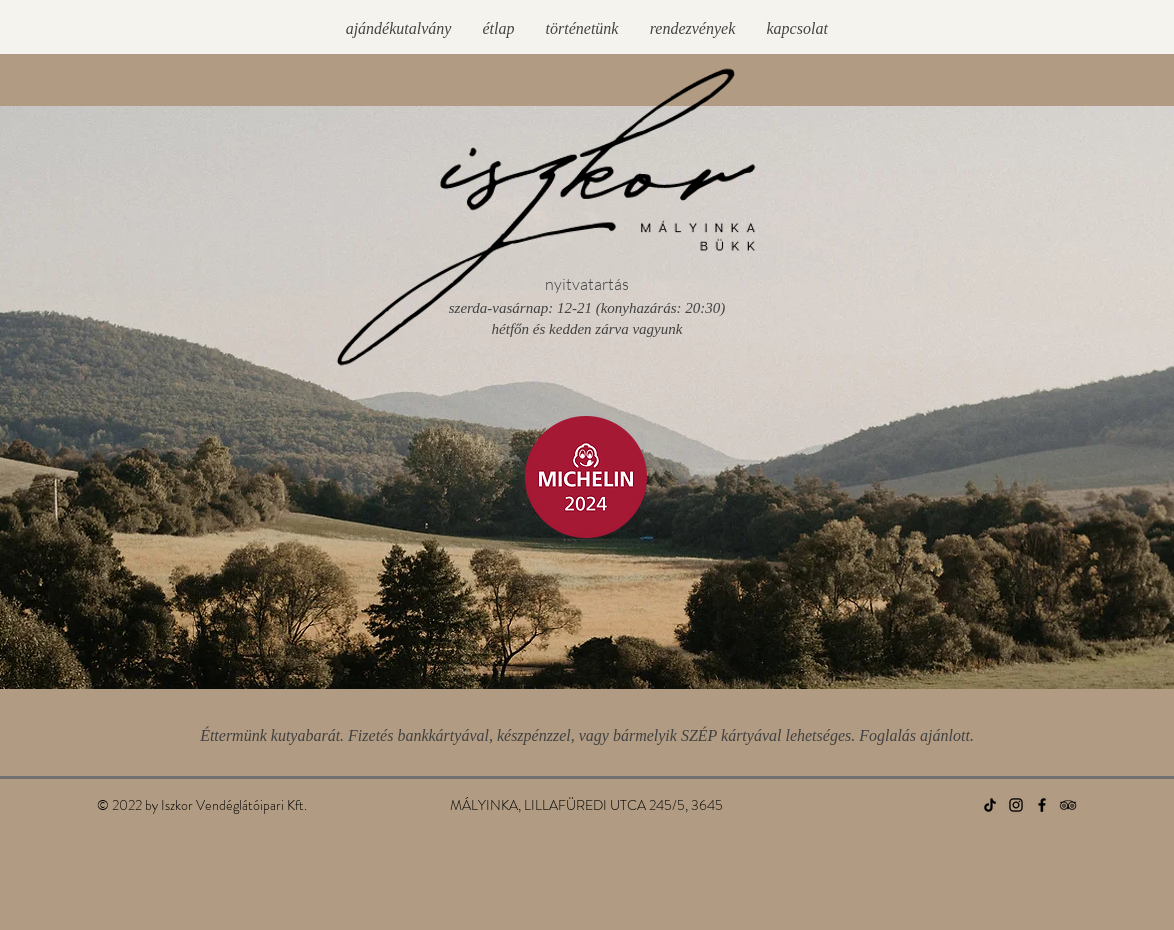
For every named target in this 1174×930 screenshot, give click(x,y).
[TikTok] (990, 805)
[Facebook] (1042, 805)
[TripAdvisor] (1068, 805)
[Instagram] (1016, 805)
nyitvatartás (587, 284)
